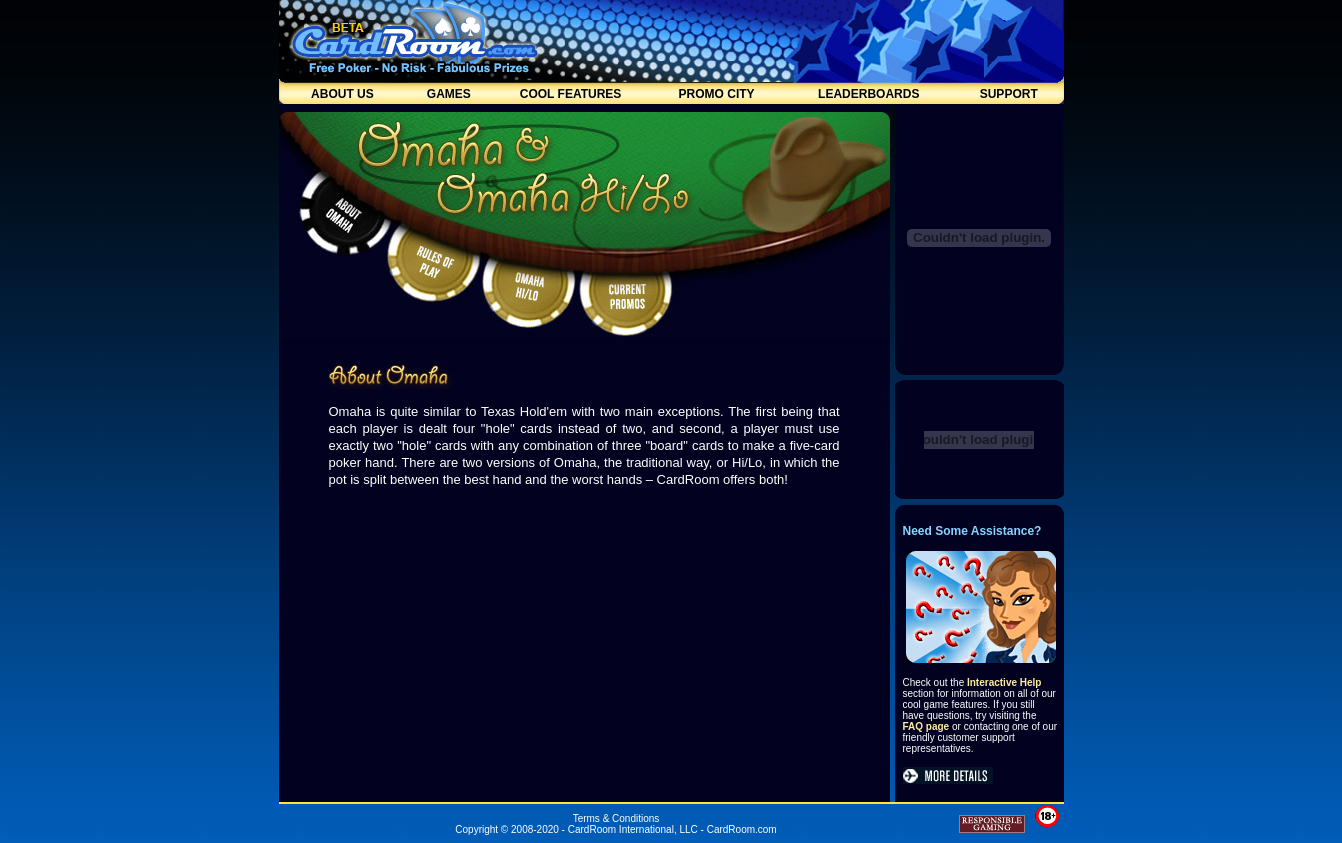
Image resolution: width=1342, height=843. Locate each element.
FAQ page (926, 726)
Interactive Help (1004, 682)
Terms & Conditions (616, 818)
